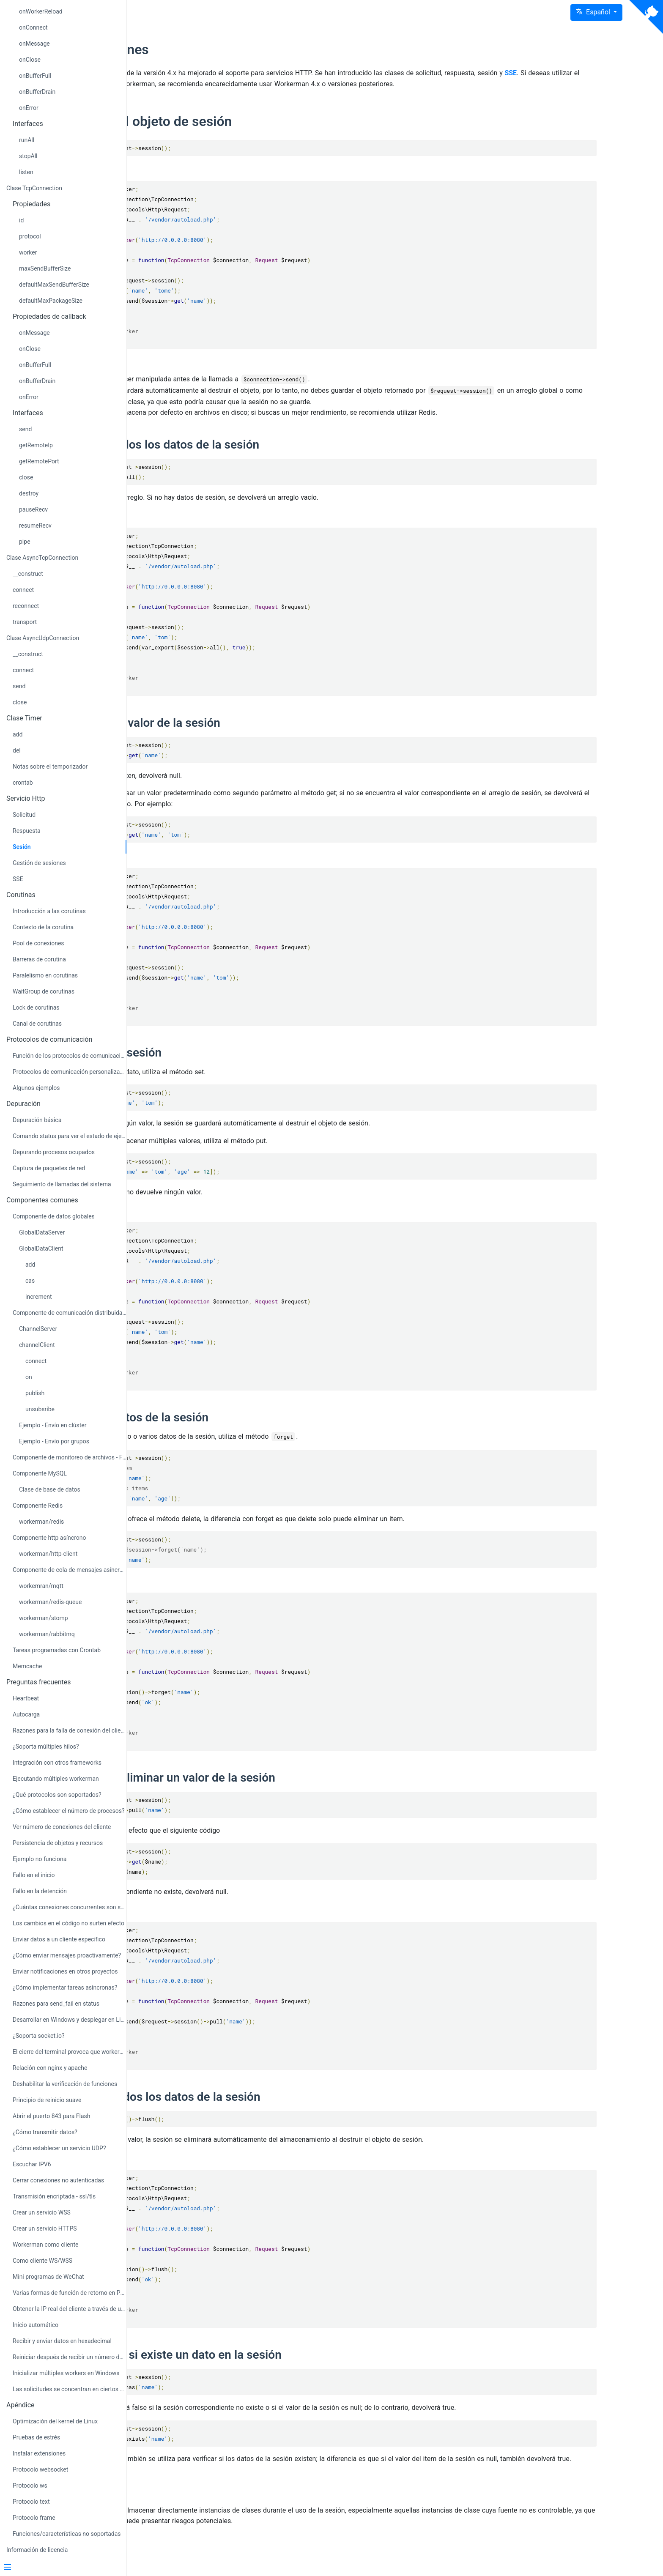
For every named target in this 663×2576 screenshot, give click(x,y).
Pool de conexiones (38, 943)
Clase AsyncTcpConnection (42, 557)
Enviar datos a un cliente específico (59, 1939)
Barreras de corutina (39, 959)
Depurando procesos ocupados (54, 1152)
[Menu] (60, 2568)
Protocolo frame (34, 2517)
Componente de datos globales (54, 1216)
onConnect (33, 27)
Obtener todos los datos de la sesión (277, 455)
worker (28, 252)
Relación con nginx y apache (50, 2067)
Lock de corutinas (36, 1007)
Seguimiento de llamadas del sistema (62, 1184)
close (26, 477)
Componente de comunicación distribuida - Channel (69, 1312)
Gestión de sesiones (39, 863)
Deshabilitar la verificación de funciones (65, 2084)
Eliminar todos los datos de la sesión (278, 2108)
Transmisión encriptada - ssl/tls (54, 2196)
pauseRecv (33, 509)
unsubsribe (40, 1409)
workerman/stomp (43, 1618)
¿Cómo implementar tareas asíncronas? (65, 1987)
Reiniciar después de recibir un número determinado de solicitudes (69, 2357)
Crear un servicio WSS (42, 2212)
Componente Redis (38, 1505)
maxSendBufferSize (45, 268)
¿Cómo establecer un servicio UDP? (59, 2148)
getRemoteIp (36, 445)
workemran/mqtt (41, 1585)
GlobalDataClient (41, 1248)
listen (26, 172)
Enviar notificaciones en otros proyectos (65, 1971)
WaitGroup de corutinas (43, 991)
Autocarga (26, 1714)
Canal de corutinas (37, 1023)
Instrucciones (222, 49)
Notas (196, 2512)
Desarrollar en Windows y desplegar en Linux (69, 2019)
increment (38, 1296)
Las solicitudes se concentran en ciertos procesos (69, 2389)
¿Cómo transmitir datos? (45, 2132)
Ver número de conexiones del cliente (62, 1826)
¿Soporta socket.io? (39, 2035)
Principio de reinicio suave (47, 2100)
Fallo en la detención (40, 1891)
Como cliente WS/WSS (42, 2260)
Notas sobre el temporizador (50, 766)
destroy (28, 493)
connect (23, 589)
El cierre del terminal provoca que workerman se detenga (69, 2051)
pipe (24, 541)
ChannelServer (38, 1328)
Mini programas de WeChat (48, 2276)
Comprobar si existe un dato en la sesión (288, 2366)
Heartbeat (26, 1698)
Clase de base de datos (49, 1489)
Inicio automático (35, 2324)
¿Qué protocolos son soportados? (57, 1794)
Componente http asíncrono (49, 1537)
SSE (18, 879)
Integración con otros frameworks (57, 1762)
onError (28, 107)
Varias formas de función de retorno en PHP (69, 2292)
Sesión (22, 846)
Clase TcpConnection (34, 188)
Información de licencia (37, 2549)
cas (30, 1280)
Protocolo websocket (40, 2469)
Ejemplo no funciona (39, 1859)
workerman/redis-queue (50, 1602)
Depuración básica (37, 1120)
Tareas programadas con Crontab (57, 1650)
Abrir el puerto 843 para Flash (51, 2116)
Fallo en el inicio (34, 1875)
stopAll (28, 156)
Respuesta (27, 830)
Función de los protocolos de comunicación (69, 1055)
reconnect (26, 605)
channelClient (37, 1344)
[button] (596, 12)
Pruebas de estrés (36, 2437)
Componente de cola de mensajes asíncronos (69, 1569)
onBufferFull (35, 75)
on (28, 1377)
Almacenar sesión (228, 1063)
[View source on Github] (646, 17)
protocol (30, 236)
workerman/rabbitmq (47, 1634)
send (25, 429)
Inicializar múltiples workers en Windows (66, 2373)
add (17, 734)
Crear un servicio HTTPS (45, 2228)
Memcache (27, 1666)
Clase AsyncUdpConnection (42, 638)
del (17, 750)
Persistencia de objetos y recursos (58, 1843)
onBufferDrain (37, 91)
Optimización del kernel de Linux (55, 2421)
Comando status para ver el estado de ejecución (69, 1136)
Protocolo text (31, 2501)
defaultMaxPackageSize (50, 300)
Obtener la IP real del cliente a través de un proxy (69, 2308)
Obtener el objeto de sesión (263, 132)
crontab (23, 782)
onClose (30, 59)
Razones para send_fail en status (56, 2003)
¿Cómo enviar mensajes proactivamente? (67, 1955)
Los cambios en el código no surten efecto (68, 1923)
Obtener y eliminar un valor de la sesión (285, 1789)
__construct (28, 573)
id (21, 220)
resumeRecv (35, 525)
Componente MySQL (40, 1473)
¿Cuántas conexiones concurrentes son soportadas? (69, 1907)
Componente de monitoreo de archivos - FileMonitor (69, 1457)
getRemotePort (39, 461)
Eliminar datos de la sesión (252, 1428)
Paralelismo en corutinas (45, 975)
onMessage (34, 43)
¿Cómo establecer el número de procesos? (69, 1810)
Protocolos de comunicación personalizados (69, 1071)
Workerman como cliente (46, 2244)
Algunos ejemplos (36, 1087)
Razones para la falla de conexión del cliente (69, 1730)
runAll (26, 140)
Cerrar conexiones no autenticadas (58, 2180)
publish (34, 1393)
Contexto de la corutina (43, 927)
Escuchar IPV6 (32, 2164)
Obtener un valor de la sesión (257, 733)
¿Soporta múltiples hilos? (46, 1746)
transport (25, 622)
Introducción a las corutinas (49, 911)
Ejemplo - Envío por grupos (54, 1441)
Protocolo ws (30, 2485)
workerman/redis (41, 1521)
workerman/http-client (48, 1553)
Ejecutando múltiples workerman (56, 1778)
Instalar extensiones (39, 2453)
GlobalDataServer (42, 1232)
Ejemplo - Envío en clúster (53, 1425)
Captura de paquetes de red (49, 1168)
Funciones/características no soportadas (67, 2533)
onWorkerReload (41, 11)
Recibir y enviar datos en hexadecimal (62, 2341)
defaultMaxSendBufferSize (54, 284)
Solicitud (24, 814)
